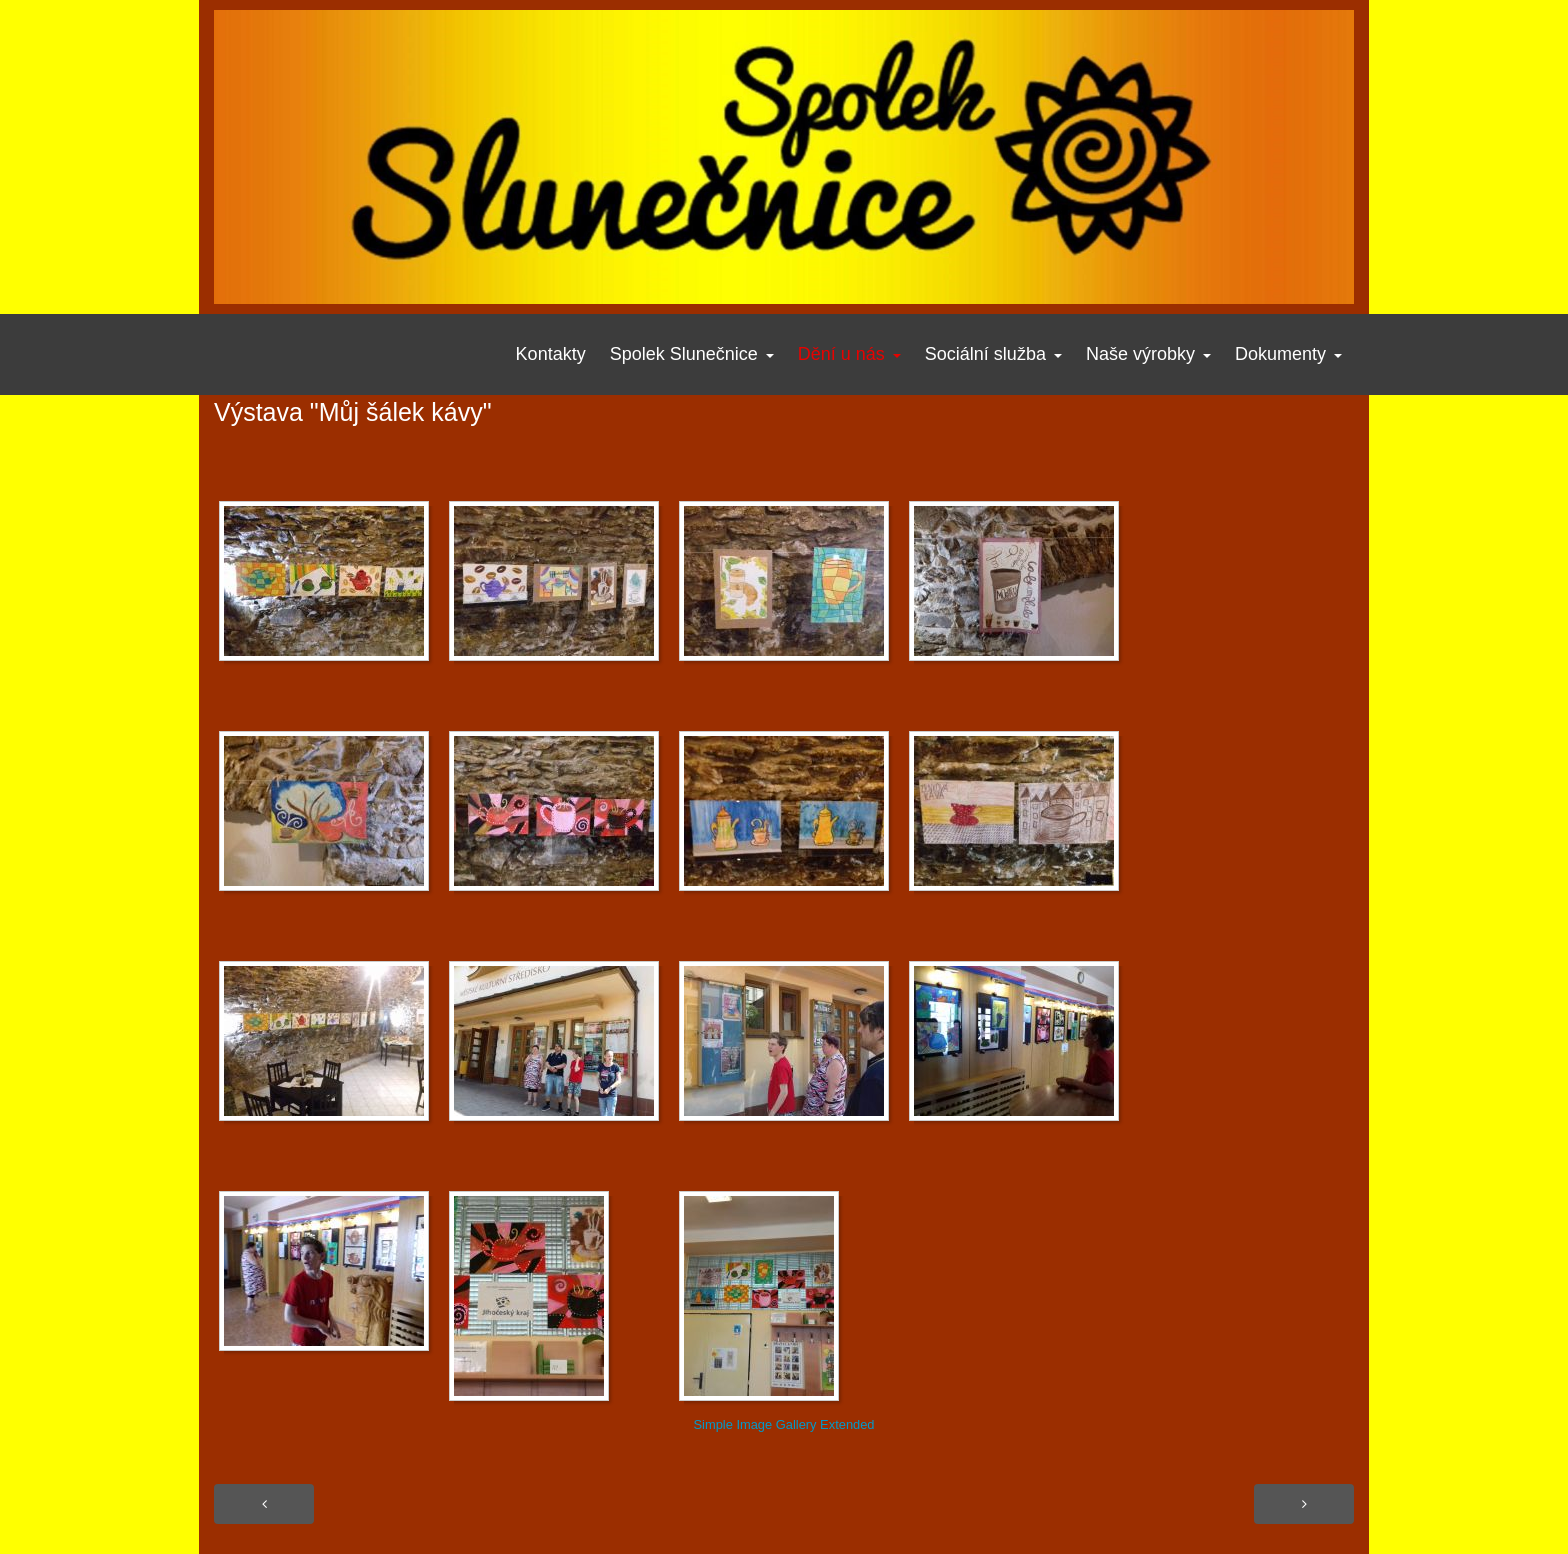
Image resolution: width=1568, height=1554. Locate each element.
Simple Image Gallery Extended (783, 1424)
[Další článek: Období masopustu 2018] (1304, 1504)
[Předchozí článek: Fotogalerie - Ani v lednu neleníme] (264, 1504)
